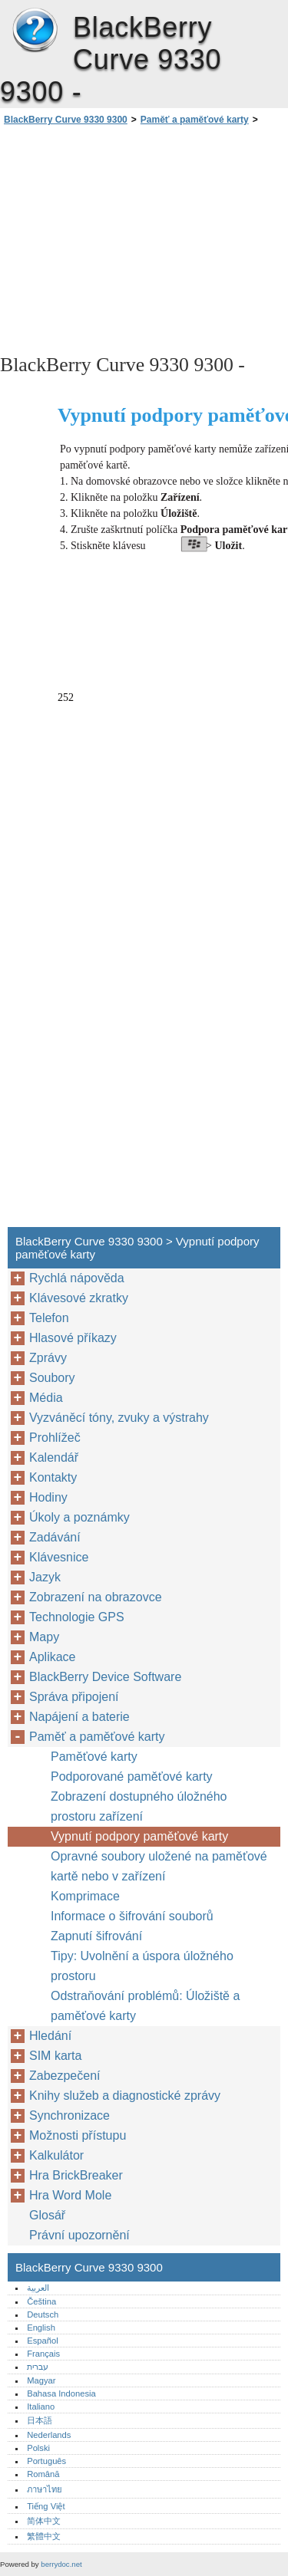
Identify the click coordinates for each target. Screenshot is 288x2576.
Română (43, 2474)
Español (42, 2340)
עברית (37, 2366)
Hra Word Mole (70, 2195)
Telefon (49, 1317)
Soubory (52, 1377)
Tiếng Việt (46, 2506)
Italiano (41, 2406)
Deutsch (42, 2314)
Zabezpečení (65, 2075)
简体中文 (44, 2520)
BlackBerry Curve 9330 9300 (35, 31)
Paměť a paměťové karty (195, 119)
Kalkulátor (56, 2155)
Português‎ (46, 2461)
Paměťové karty (94, 1756)
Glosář (47, 2215)
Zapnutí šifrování (96, 1936)
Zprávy (48, 1357)
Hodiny (48, 1497)
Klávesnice (58, 1557)
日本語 (39, 2420)
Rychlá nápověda (76, 1278)
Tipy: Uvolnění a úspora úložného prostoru (142, 1965)
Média (46, 1397)
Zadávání (55, 1537)
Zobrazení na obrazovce (95, 1597)
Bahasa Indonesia (61, 2393)
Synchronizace (69, 2115)
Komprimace (85, 1896)
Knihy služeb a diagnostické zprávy (124, 2095)
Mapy (44, 1636)
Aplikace (52, 1656)
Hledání (50, 2035)
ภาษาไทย (44, 2489)
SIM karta (55, 2055)
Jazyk (45, 1577)
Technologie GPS (76, 1617)
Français (43, 2353)
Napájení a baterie (79, 1716)
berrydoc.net (61, 2564)
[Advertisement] (144, 238)
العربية (38, 2287)
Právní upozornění (79, 2235)
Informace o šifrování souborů (132, 1916)
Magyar (41, 2380)
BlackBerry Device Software (105, 1676)
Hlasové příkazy (73, 1337)
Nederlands (49, 2434)
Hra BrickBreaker (76, 2175)
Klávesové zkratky (78, 1297)
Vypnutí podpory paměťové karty (139, 1836)
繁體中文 (44, 2536)
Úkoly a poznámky (79, 1517)
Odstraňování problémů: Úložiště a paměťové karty (145, 2005)
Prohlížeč (55, 1437)
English (41, 2327)
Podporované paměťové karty (132, 1776)
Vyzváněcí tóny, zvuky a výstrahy (119, 1417)
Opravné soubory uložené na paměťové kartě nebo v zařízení (159, 1866)
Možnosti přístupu (77, 2135)
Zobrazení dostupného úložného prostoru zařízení (139, 1806)
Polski (38, 2448)
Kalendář (53, 1457)
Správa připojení (74, 1696)
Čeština (41, 2301)
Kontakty (53, 1477)
